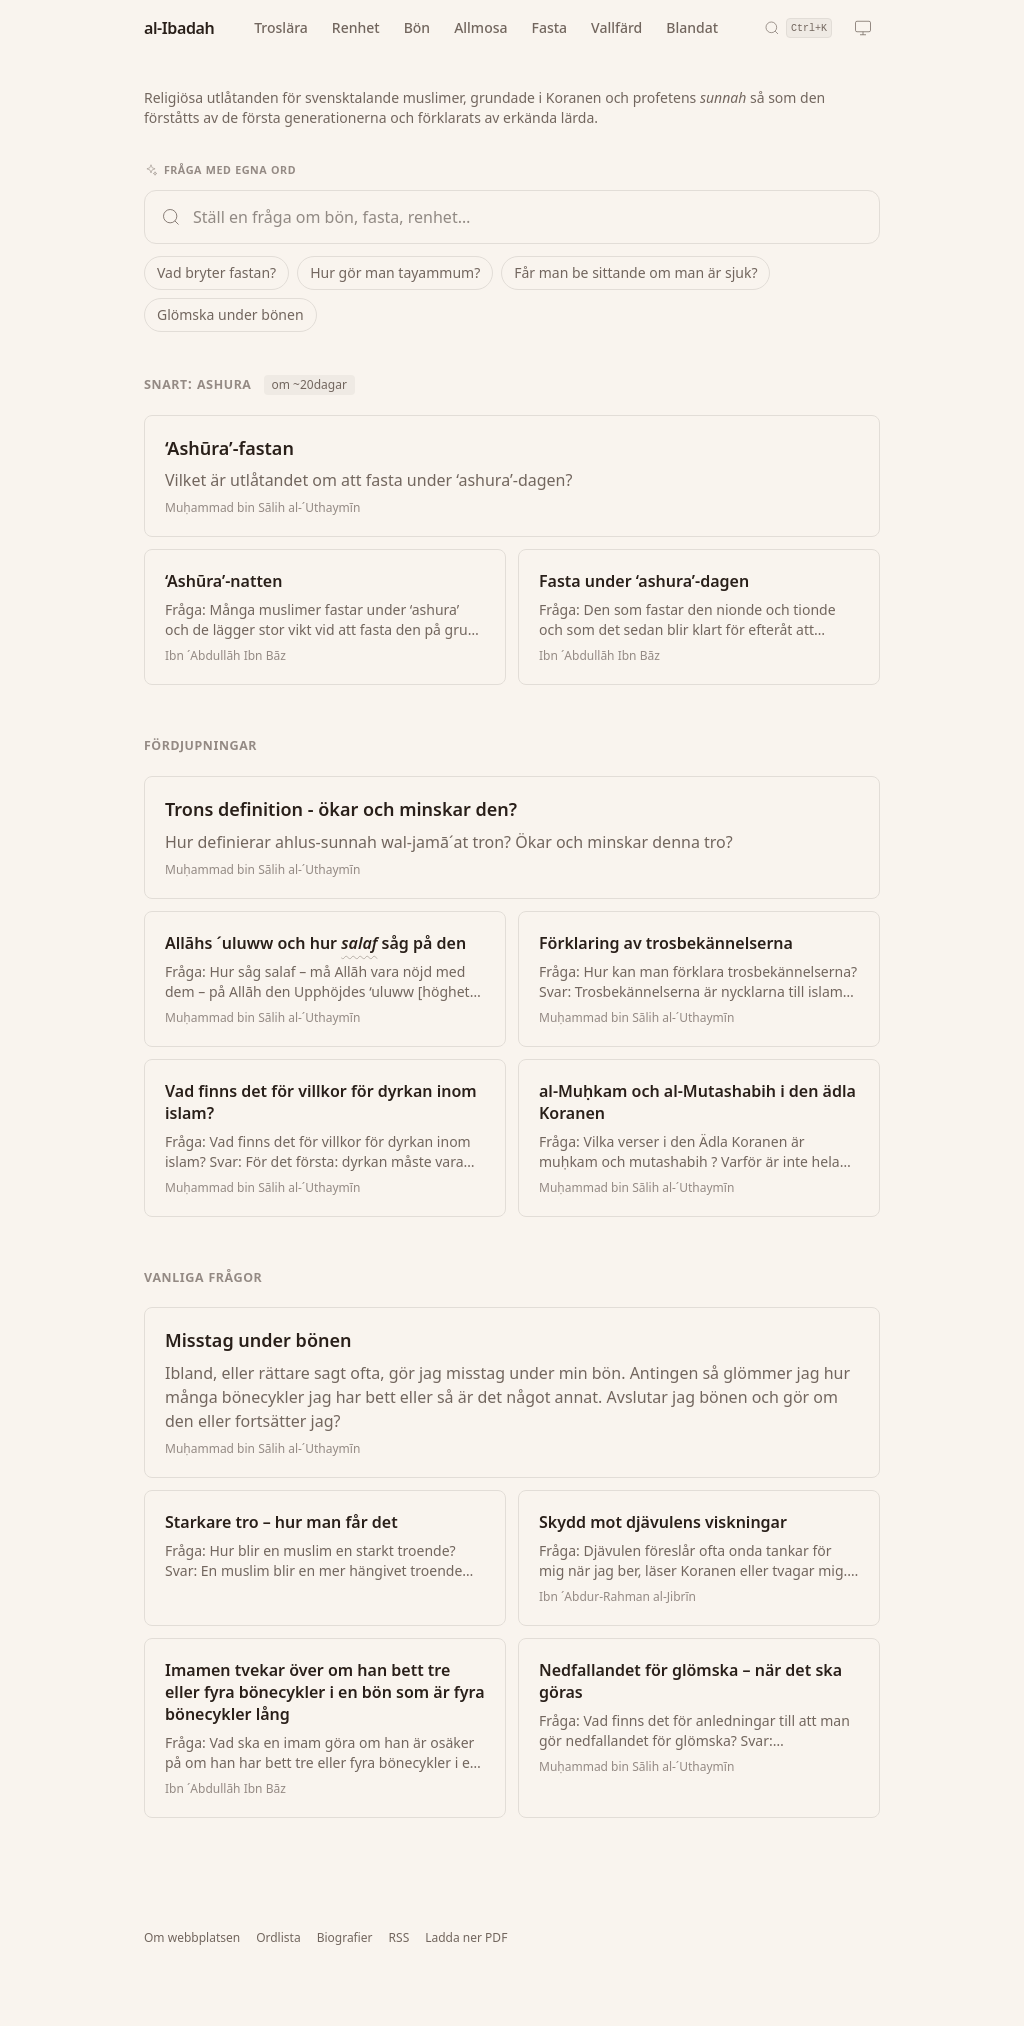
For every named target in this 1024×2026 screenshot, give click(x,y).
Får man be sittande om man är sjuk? (635, 272)
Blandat (692, 27)
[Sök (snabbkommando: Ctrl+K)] (798, 28)
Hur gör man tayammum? (395, 272)
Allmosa (480, 27)
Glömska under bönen (230, 314)
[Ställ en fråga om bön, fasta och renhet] (528, 217)
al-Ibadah (179, 28)
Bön (417, 27)
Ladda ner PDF (466, 1938)
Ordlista (278, 1938)
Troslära (281, 27)
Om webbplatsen (192, 1938)
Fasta (550, 27)
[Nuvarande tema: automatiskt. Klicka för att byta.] (863, 28)
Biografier (345, 1938)
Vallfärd (616, 27)
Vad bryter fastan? (216, 272)
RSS (399, 1938)
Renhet (356, 27)
